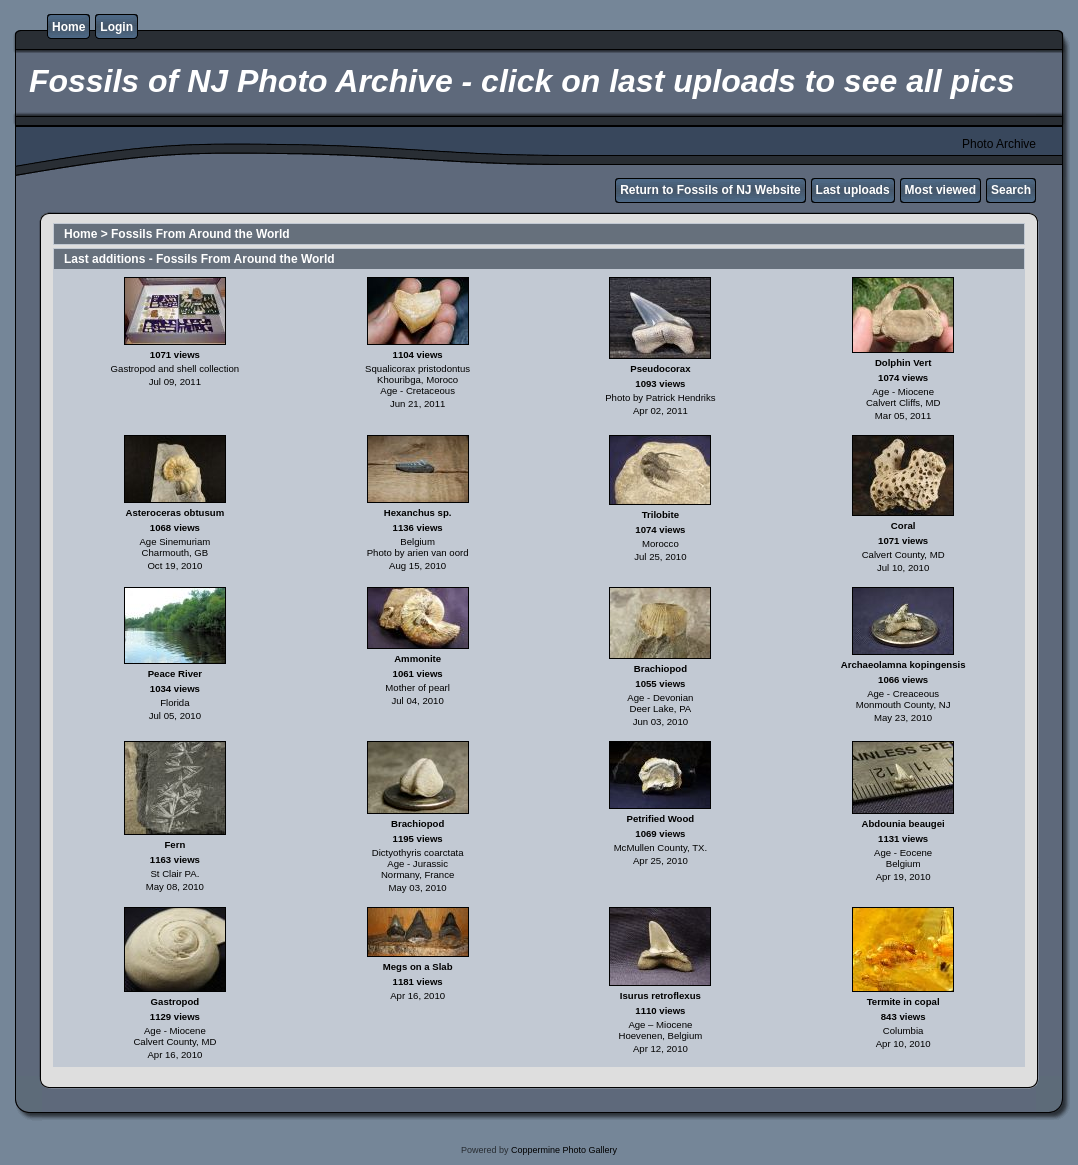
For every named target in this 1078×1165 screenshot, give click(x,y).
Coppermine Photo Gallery (564, 1150)
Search (1011, 190)
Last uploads (853, 190)
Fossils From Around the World (200, 234)
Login (116, 27)
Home (68, 27)
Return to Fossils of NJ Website (710, 190)
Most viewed (940, 190)
